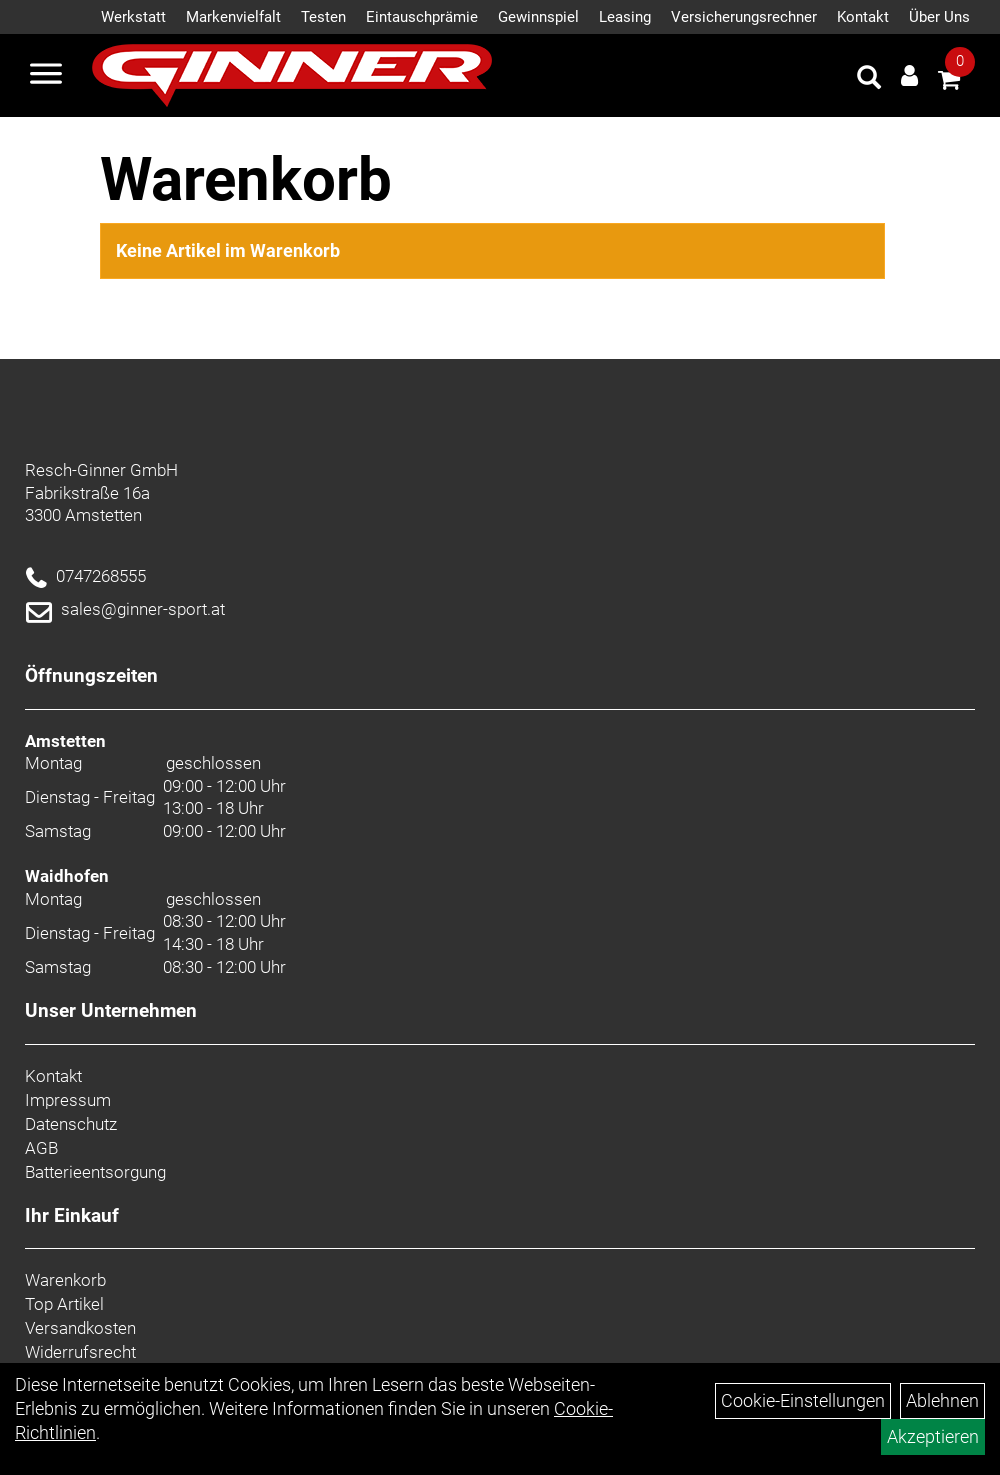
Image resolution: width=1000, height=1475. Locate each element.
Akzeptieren (933, 1436)
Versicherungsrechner (744, 17)
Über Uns (939, 17)
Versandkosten (80, 1328)
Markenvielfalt (233, 17)
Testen (323, 17)
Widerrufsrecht (80, 1352)
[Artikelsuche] (869, 80)
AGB (41, 1148)
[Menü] (46, 76)
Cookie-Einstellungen (803, 1400)
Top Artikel (64, 1304)
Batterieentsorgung (95, 1172)
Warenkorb (65, 1280)
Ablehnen (942, 1400)
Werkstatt (133, 17)
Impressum (68, 1100)
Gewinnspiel (538, 17)
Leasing (625, 17)
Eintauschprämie (422, 17)
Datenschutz (71, 1124)
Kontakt (863, 17)
